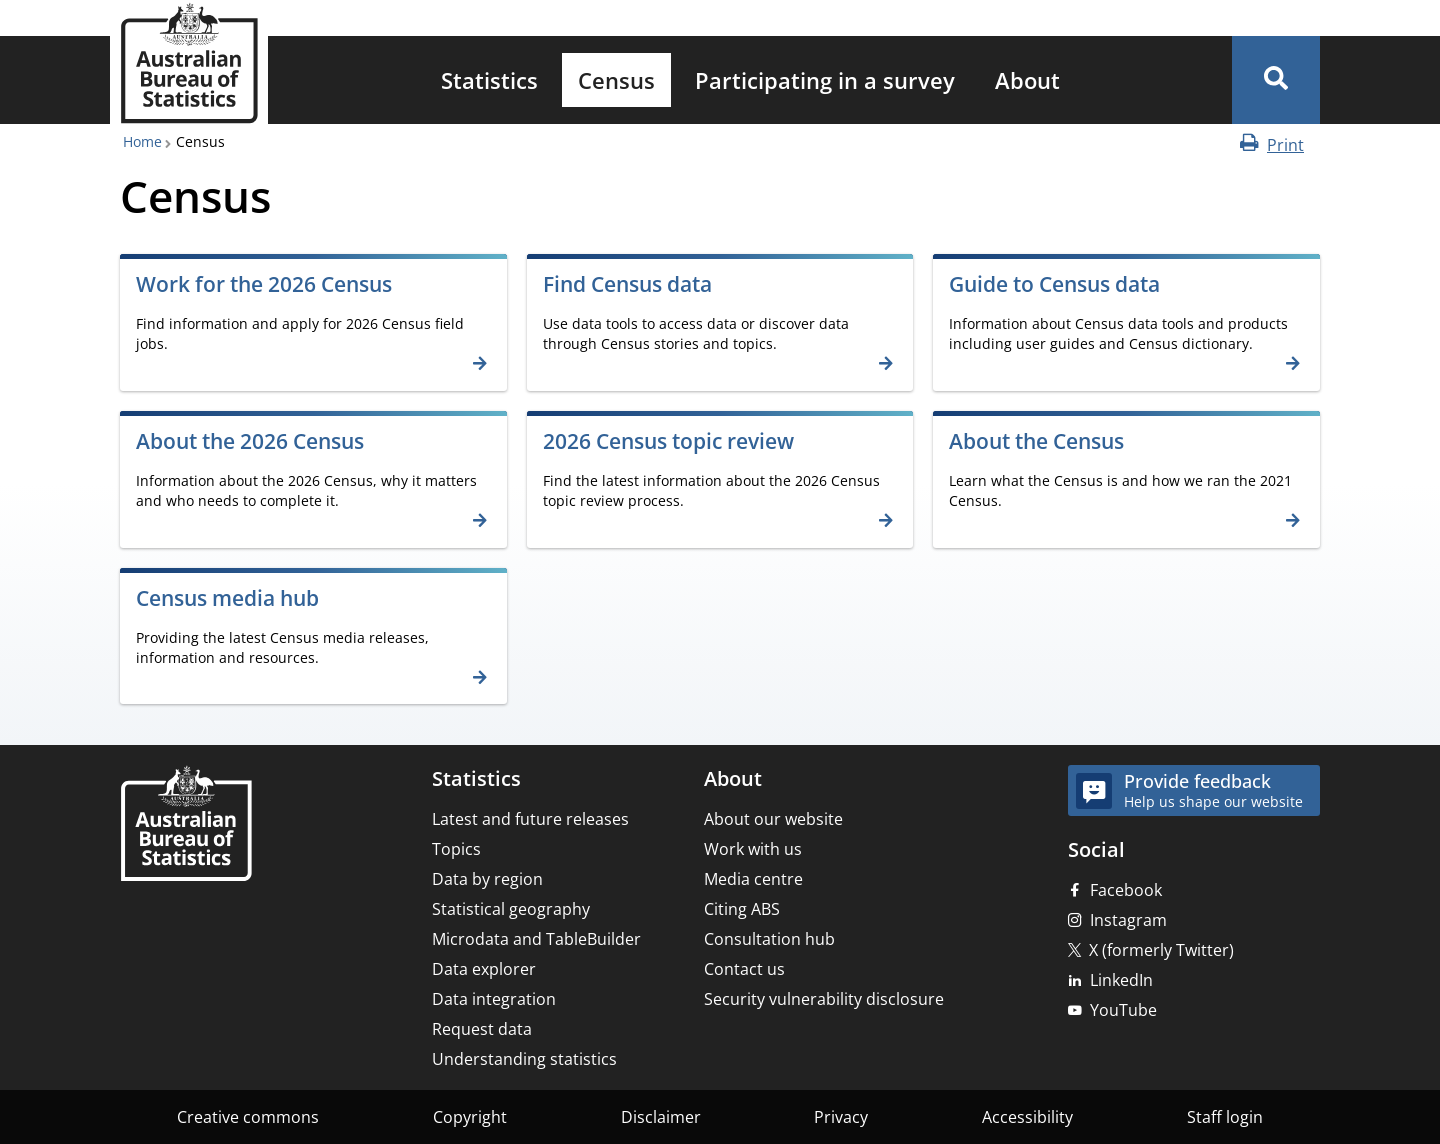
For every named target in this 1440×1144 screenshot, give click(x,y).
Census (616, 80)
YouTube (1123, 1010)
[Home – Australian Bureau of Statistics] (186, 825)
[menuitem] (489, 80)
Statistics (489, 80)
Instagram (1128, 920)
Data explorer (484, 969)
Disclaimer (661, 1117)
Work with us (753, 849)
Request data (482, 1029)
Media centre (753, 879)
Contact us (744, 969)
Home (142, 141)
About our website (773, 819)
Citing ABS (742, 909)
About (1027, 80)
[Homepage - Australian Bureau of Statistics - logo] (189, 63)
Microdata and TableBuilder (536, 939)
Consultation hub (769, 939)
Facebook (1126, 890)
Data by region (487, 879)
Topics (456, 849)
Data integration (494, 999)
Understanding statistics (524, 1059)
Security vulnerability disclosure (824, 999)
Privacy (841, 1117)
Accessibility (1027, 1117)
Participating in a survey (825, 80)
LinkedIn (1121, 980)
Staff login (1225, 1117)
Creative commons (248, 1117)
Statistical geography (511, 909)
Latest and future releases (530, 819)
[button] (1276, 80)
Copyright (470, 1117)
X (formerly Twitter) (1161, 950)
